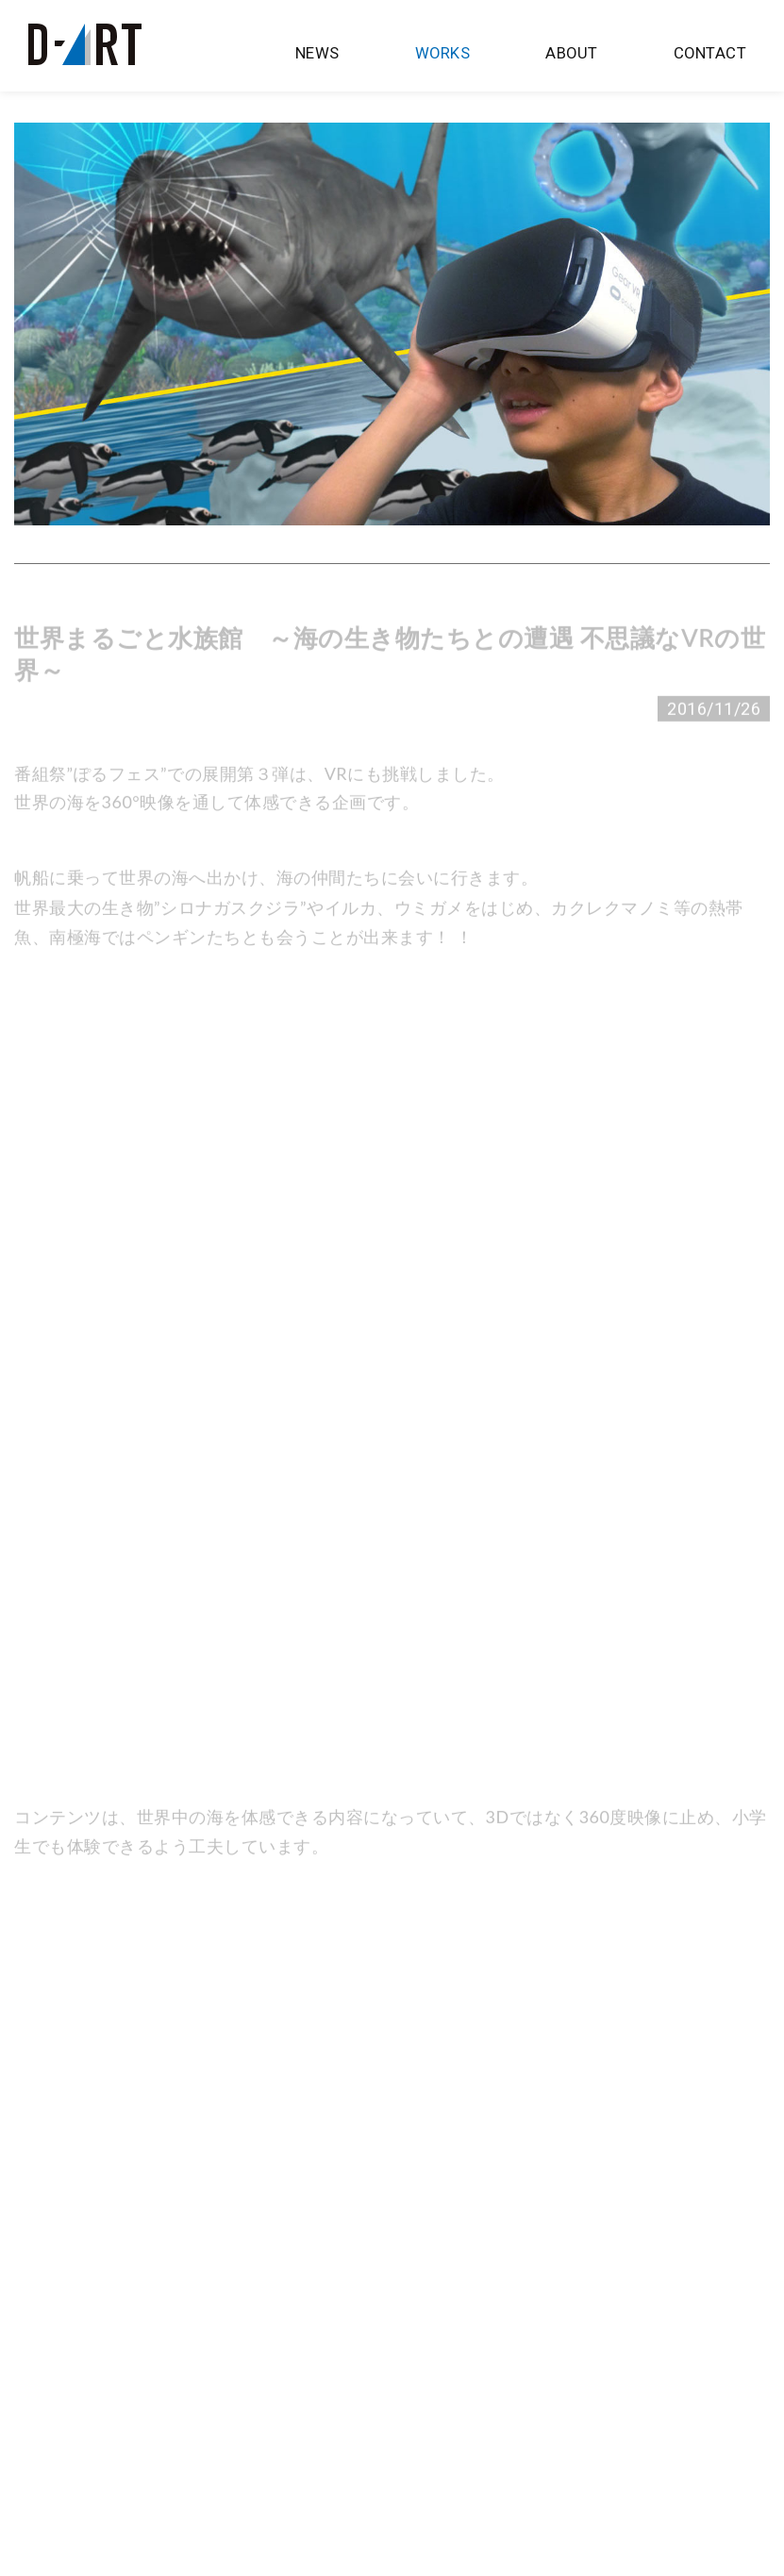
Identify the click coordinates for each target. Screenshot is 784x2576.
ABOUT (580, 53)
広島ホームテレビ (77, 2544)
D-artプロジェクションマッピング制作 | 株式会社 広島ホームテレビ (85, 44)
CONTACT (712, 53)
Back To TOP (392, 2493)
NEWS (341, 53)
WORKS (459, 53)
